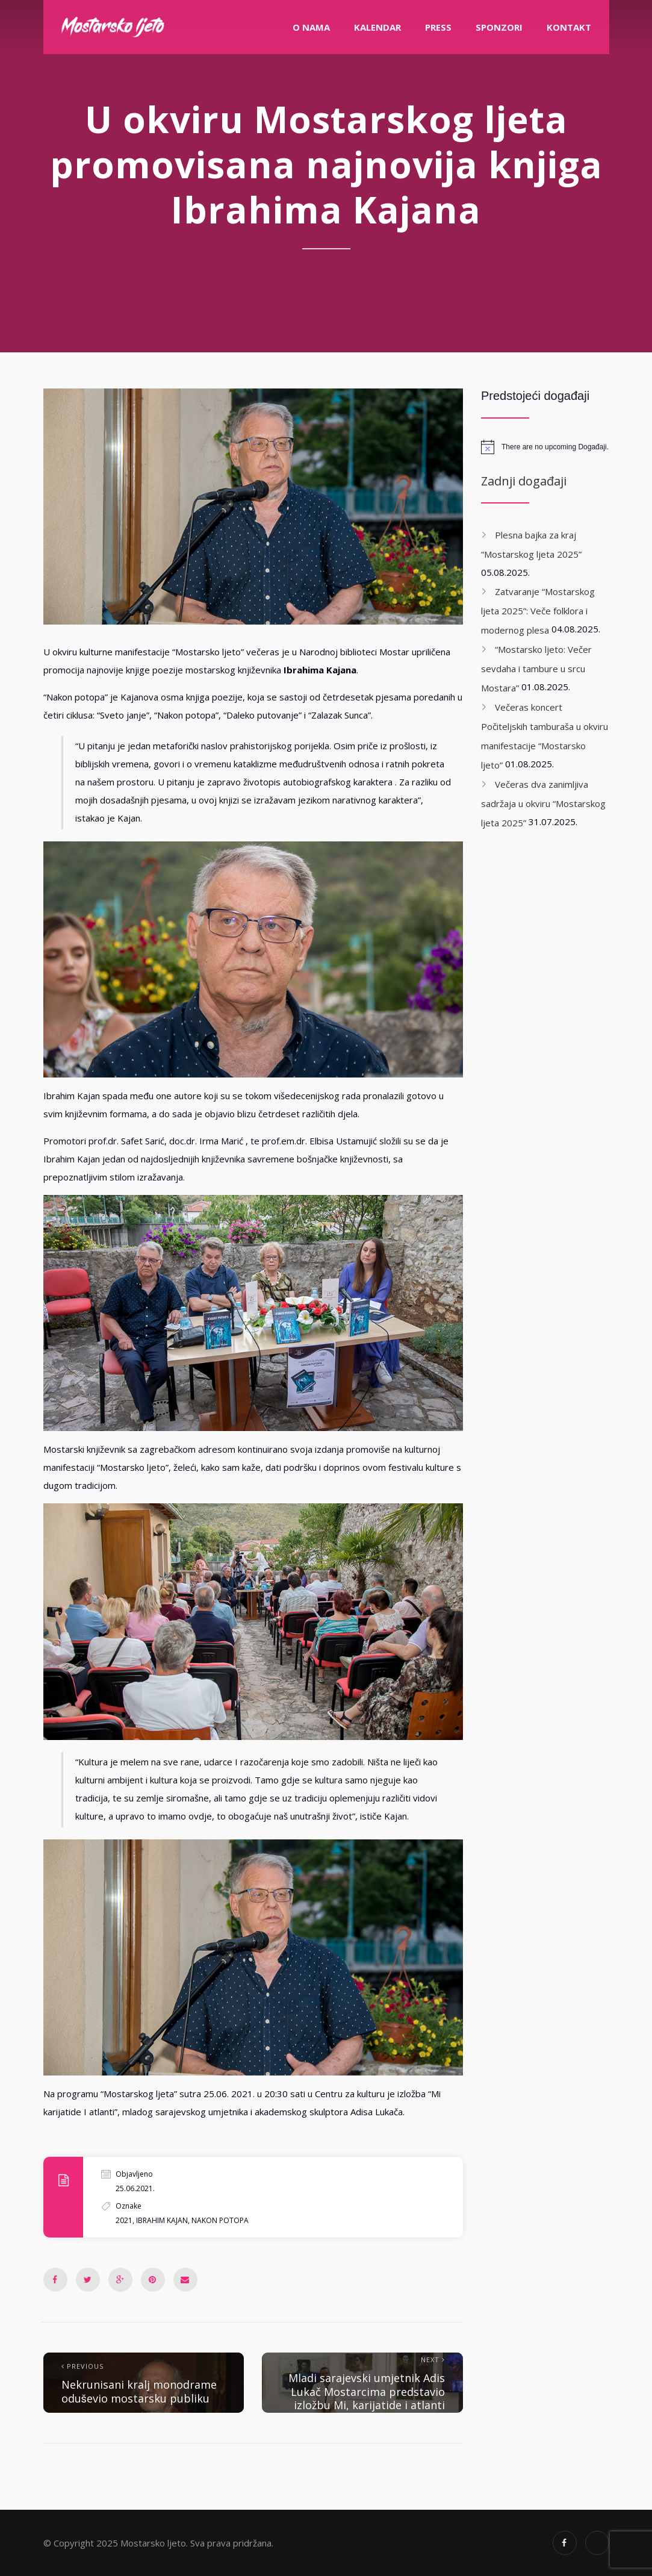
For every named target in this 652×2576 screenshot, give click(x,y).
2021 (124, 2220)
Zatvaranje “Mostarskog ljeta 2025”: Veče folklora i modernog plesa (538, 610)
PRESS (438, 27)
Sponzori (499, 27)
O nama (311, 27)
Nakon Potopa (220, 2220)
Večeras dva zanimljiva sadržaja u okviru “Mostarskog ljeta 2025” (543, 803)
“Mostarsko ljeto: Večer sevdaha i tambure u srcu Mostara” (536, 668)
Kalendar (377, 27)
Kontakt (569, 27)
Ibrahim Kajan (162, 2220)
